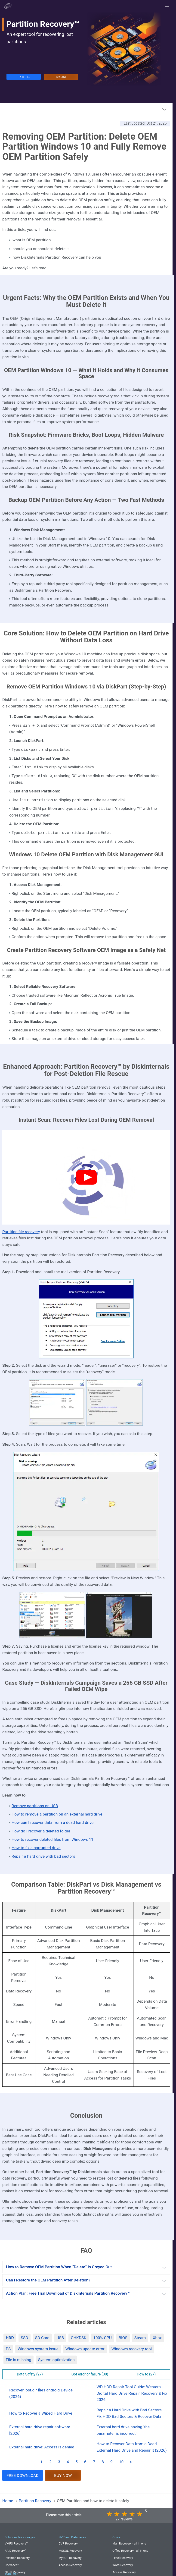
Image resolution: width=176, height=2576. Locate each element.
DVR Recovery (68, 2543)
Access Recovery (70, 2565)
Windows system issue (38, 2349)
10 (121, 2462)
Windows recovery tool (131, 2349)
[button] (167, 6)
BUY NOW (60, 78)
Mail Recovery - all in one (129, 2543)
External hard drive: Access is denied (41, 2447)
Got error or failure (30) (89, 2374)
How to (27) (146, 2374)
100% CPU (102, 2337)
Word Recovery (122, 2565)
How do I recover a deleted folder (41, 1831)
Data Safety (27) (30, 2374)
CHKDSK (78, 2337)
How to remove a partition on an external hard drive (57, 1814)
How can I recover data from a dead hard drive (52, 1822)
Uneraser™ (12, 2565)
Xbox (157, 2337)
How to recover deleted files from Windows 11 (52, 1839)
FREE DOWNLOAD (24, 2475)
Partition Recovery (35, 2500)
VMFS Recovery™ (16, 2543)
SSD (24, 2337)
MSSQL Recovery (70, 2550)
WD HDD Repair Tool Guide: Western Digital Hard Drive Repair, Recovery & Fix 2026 (131, 2393)
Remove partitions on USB (35, 1805)
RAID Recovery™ (16, 2550)
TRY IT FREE (23, 78)
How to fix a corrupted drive (36, 1847)
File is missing (18, 2359)
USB (60, 2337)
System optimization (56, 2359)
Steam (140, 2337)
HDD (10, 2337)
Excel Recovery (122, 2558)
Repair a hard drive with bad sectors (43, 1856)
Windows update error (85, 2349)
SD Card (42, 2337)
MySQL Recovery (70, 2558)
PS (8, 2349)
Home (7, 2500)
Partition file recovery (21, 1231)
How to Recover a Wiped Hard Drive (40, 2413)
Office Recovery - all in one (130, 2550)
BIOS (123, 2337)
